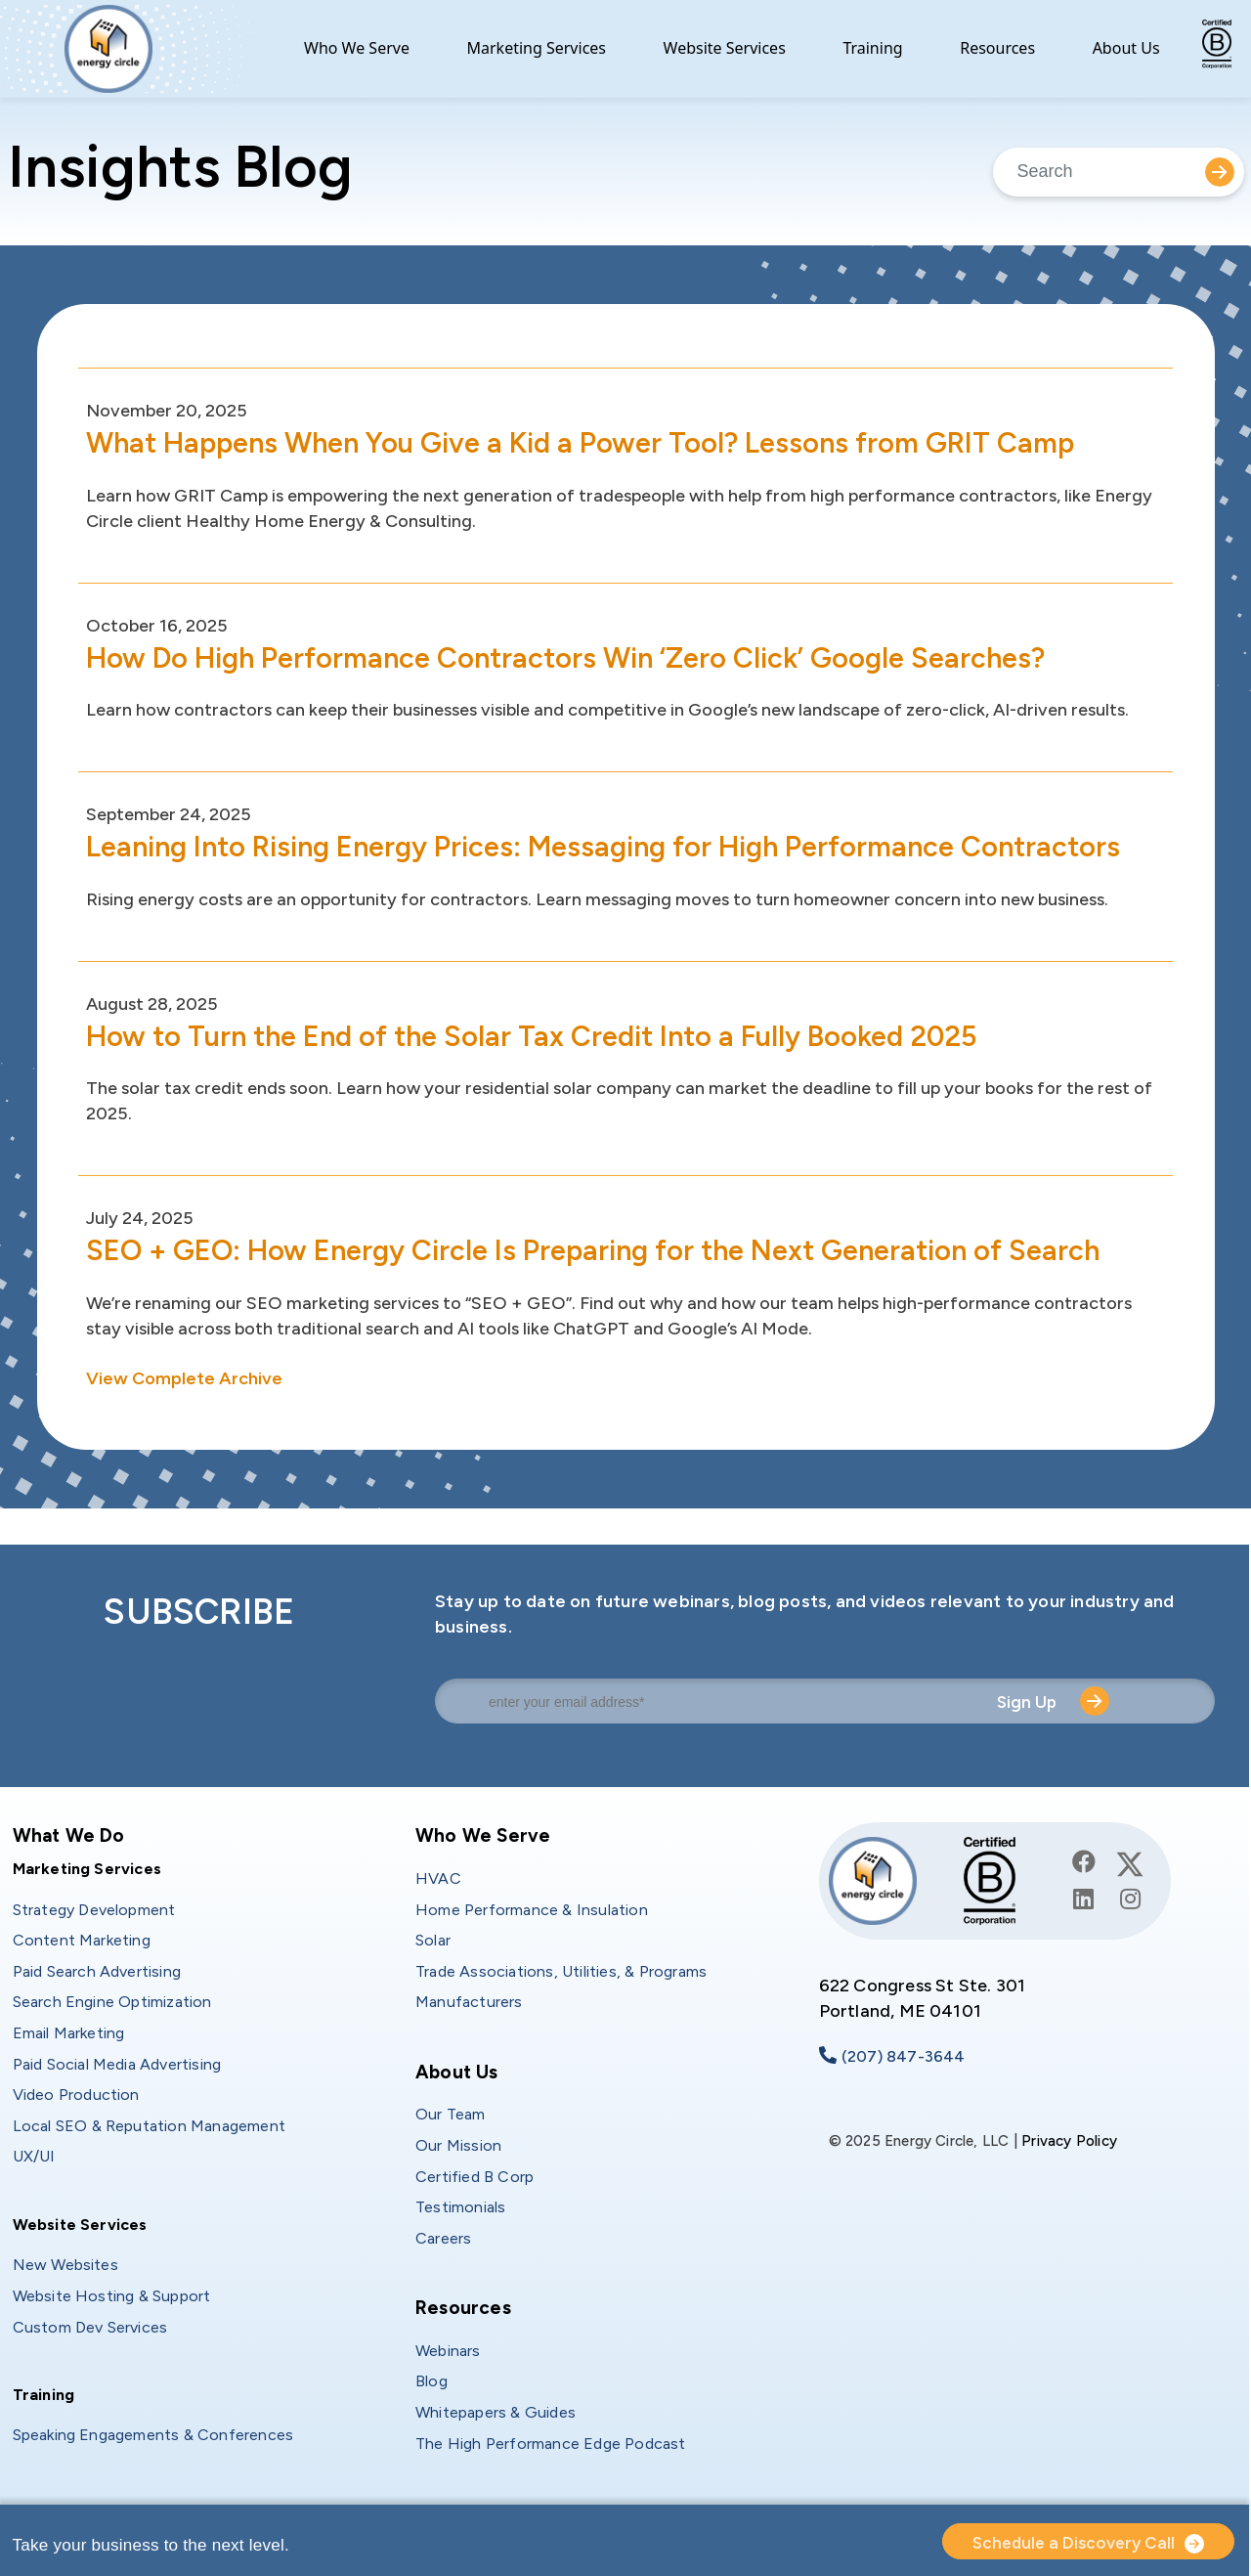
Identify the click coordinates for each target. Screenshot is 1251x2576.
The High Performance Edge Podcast (550, 2443)
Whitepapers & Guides (495, 2412)
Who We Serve (357, 48)
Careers (443, 2238)
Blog (431, 2381)
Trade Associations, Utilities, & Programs (561, 1971)
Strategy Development (94, 1909)
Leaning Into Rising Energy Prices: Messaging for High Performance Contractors (615, 846)
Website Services (725, 48)
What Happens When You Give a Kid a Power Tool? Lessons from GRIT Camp (592, 442)
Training (872, 48)
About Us (1126, 48)
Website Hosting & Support (112, 2296)
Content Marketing (82, 1940)
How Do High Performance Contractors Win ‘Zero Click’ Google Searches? (576, 657)
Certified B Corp (474, 2176)
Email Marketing (69, 2033)
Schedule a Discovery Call (1073, 2543)
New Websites (65, 2264)
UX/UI (34, 2156)
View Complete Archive (184, 1378)
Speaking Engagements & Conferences (153, 2434)
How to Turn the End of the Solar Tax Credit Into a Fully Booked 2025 (543, 1036)
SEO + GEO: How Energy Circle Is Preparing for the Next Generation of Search (604, 1250)
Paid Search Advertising (97, 1971)
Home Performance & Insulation (531, 1909)
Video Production (76, 2094)
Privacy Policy (1069, 2141)
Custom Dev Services (90, 2327)
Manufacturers (469, 2001)
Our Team (450, 2114)
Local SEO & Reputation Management (149, 2126)
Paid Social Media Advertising (117, 2064)
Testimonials (460, 2207)
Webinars (448, 2350)
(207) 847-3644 (903, 2056)
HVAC (438, 1878)
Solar (433, 1940)
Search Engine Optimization (112, 2001)
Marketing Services (537, 48)
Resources (997, 48)
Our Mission (458, 2145)
